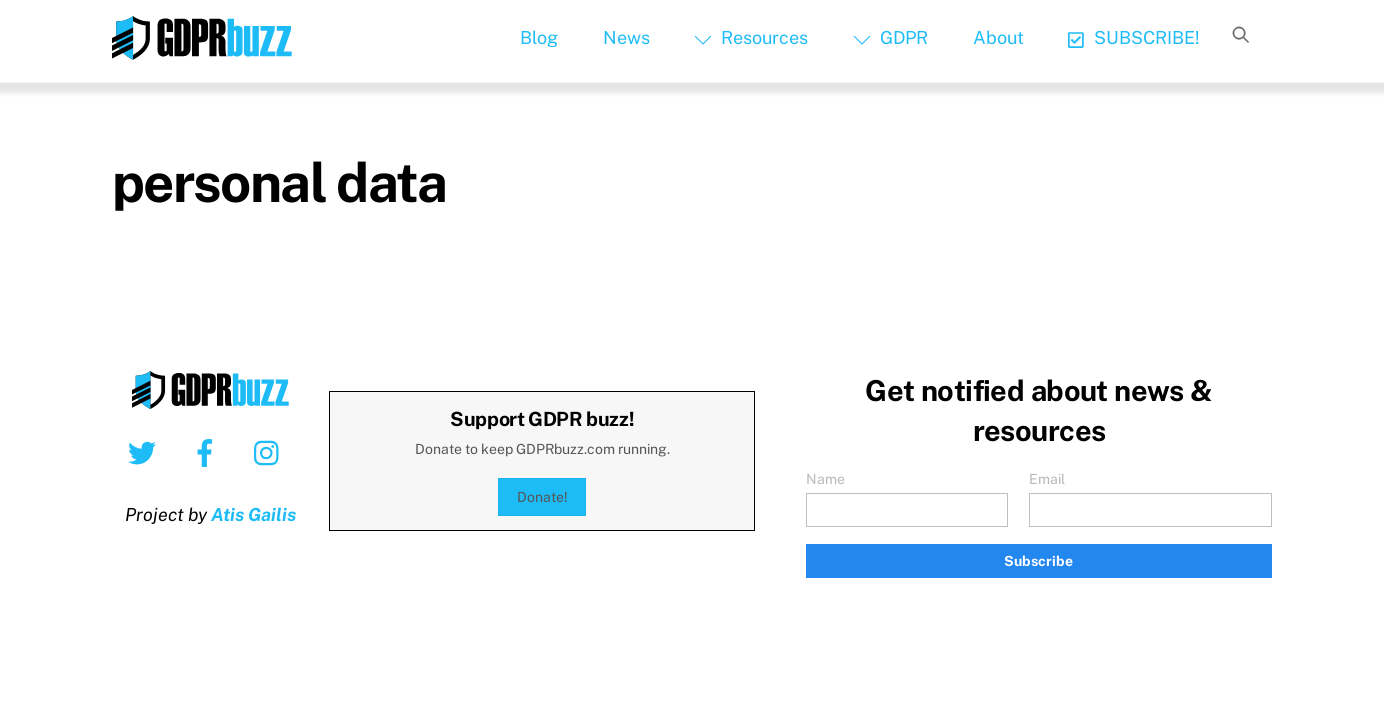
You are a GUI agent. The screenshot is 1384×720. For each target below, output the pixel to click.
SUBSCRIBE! (1133, 37)
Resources (751, 37)
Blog (539, 37)
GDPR (890, 37)
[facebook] (208, 452)
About (998, 37)
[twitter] (145, 452)
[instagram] (271, 452)
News (626, 37)
